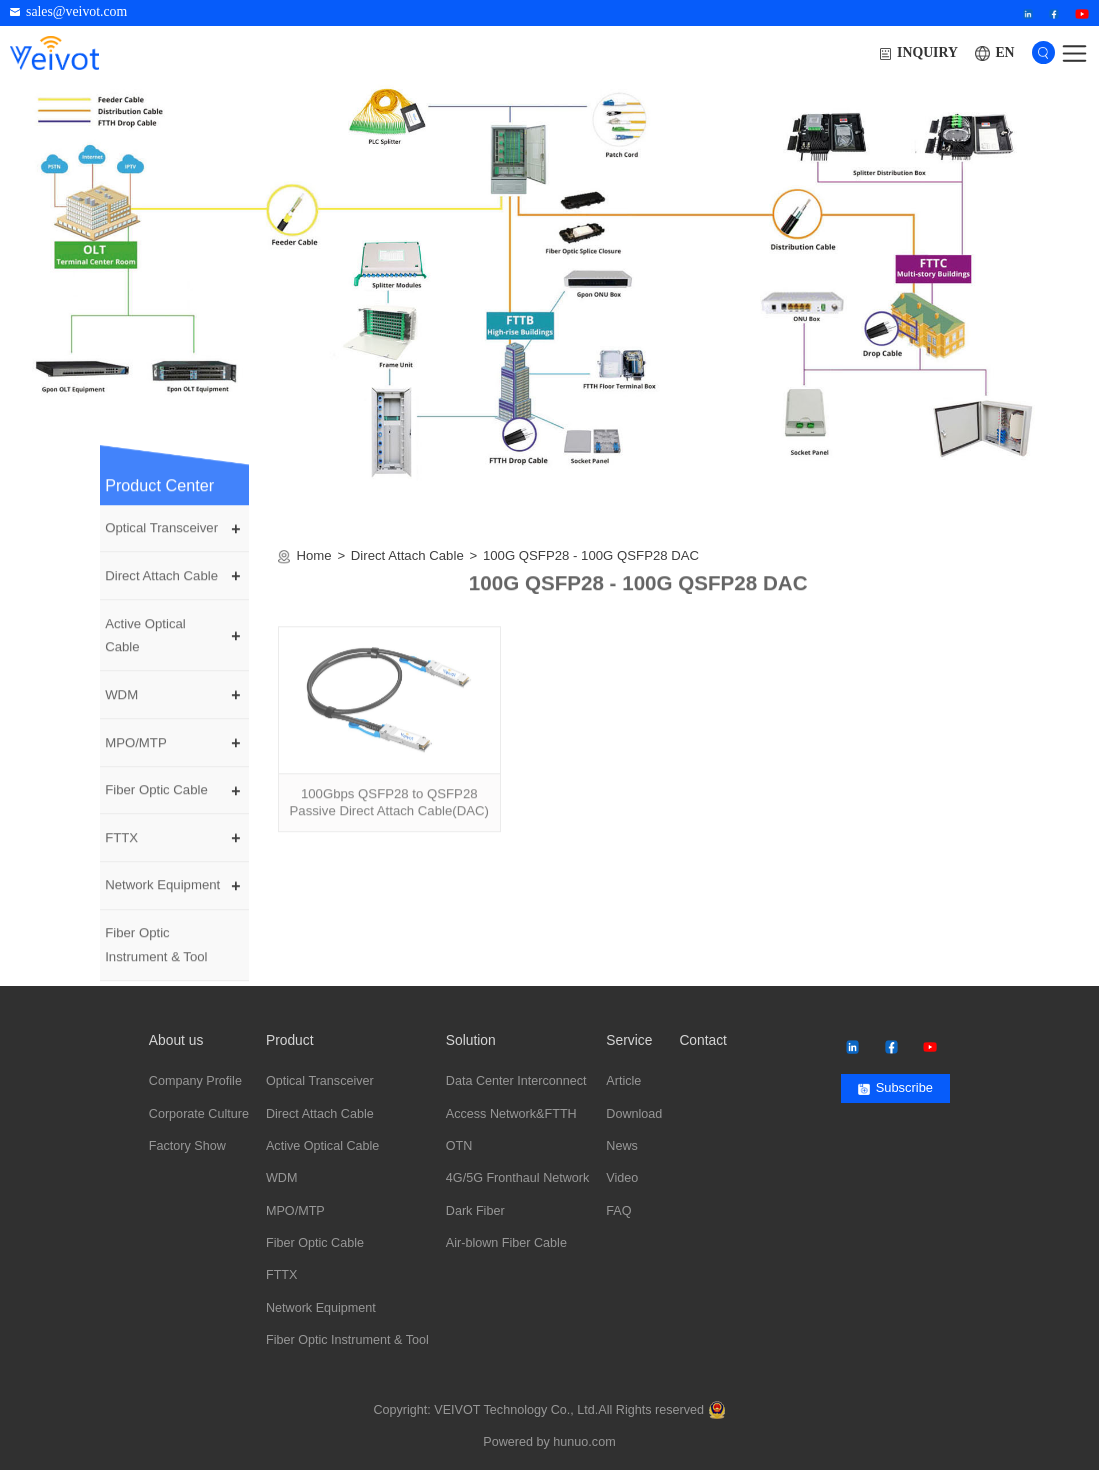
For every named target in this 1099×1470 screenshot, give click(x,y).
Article (623, 1081)
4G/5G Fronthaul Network (518, 1178)
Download (634, 1114)
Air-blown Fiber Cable (506, 1243)
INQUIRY (919, 52)
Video (622, 1178)
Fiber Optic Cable (156, 799)
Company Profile (195, 1081)
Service (629, 1041)
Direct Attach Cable (161, 585)
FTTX (121, 847)
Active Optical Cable (145, 645)
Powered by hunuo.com (549, 1442)
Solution (471, 1041)
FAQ (618, 1211)
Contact (703, 1041)
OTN (459, 1146)
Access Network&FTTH (511, 1114)
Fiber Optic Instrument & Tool (156, 954)
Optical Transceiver (161, 537)
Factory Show (187, 1146)
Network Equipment (162, 895)
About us (176, 1041)
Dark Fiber (475, 1211)
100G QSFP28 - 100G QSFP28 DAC (591, 565)
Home (314, 565)
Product (290, 1041)
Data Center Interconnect (516, 1081)
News (622, 1146)
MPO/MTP (136, 752)
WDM (121, 704)
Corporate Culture (199, 1114)
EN (1004, 52)
